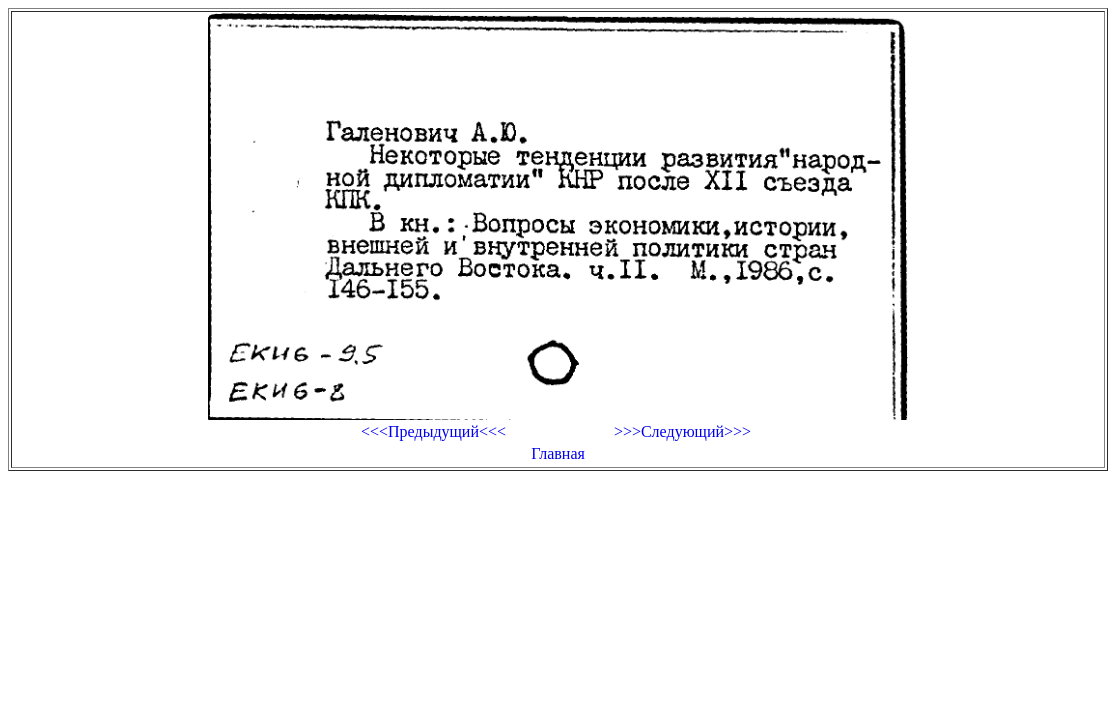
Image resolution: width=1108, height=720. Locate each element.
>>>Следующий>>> (682, 431)
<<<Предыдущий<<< (433, 431)
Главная (558, 453)
